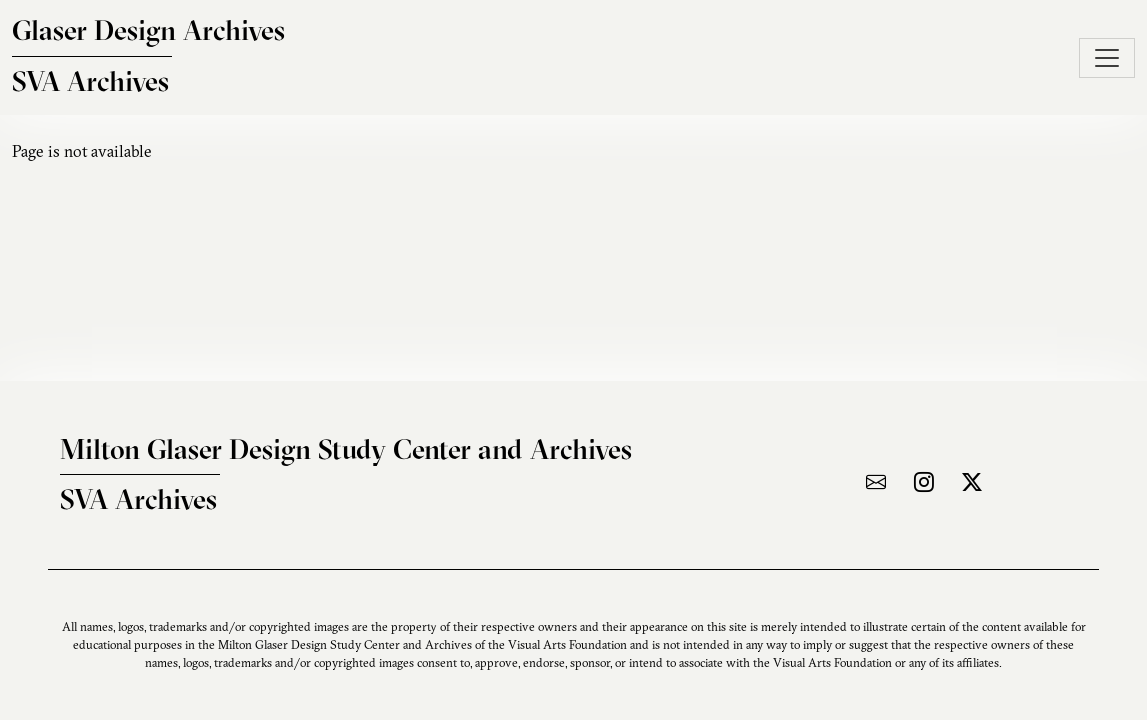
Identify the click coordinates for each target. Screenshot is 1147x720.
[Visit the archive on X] (972, 482)
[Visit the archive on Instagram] (924, 482)
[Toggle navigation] (1107, 58)
